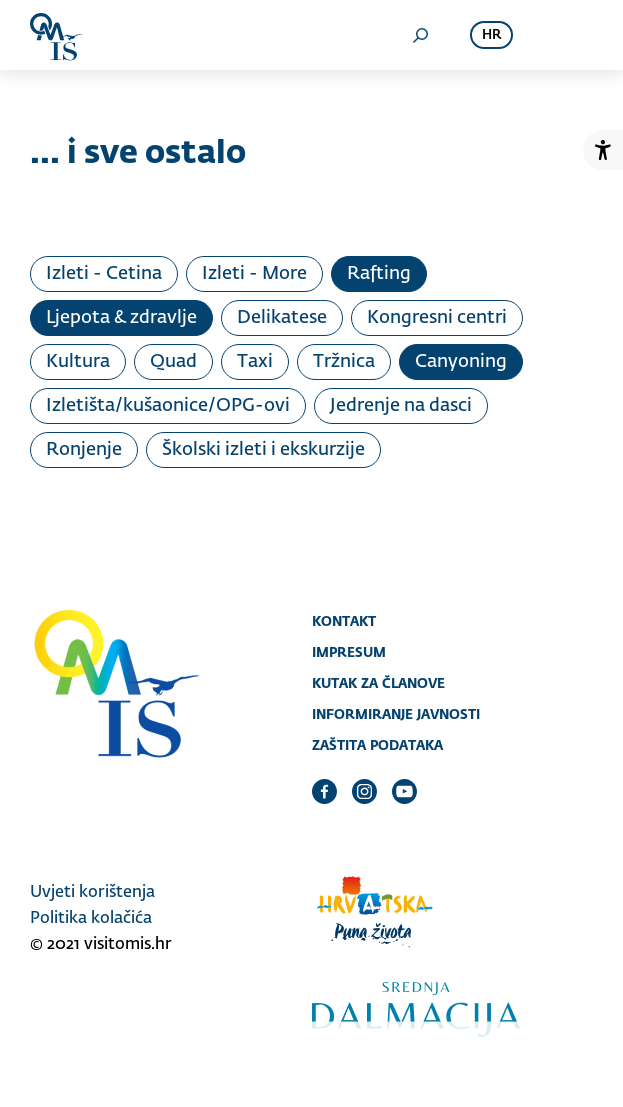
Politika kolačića (91, 919)
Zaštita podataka (377, 745)
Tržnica (344, 362)
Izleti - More (254, 274)
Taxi (255, 362)
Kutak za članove (378, 683)
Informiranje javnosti (396, 714)
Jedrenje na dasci (401, 406)
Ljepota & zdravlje (121, 318)
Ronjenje (84, 450)
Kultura (78, 362)
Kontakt (344, 621)
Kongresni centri (437, 318)
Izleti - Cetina (104, 274)
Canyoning (461, 362)
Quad (173, 362)
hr (491, 35)
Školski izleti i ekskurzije (263, 450)
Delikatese (282, 318)
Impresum (349, 652)
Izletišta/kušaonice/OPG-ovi (168, 406)
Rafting (379, 274)
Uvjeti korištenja (92, 893)
